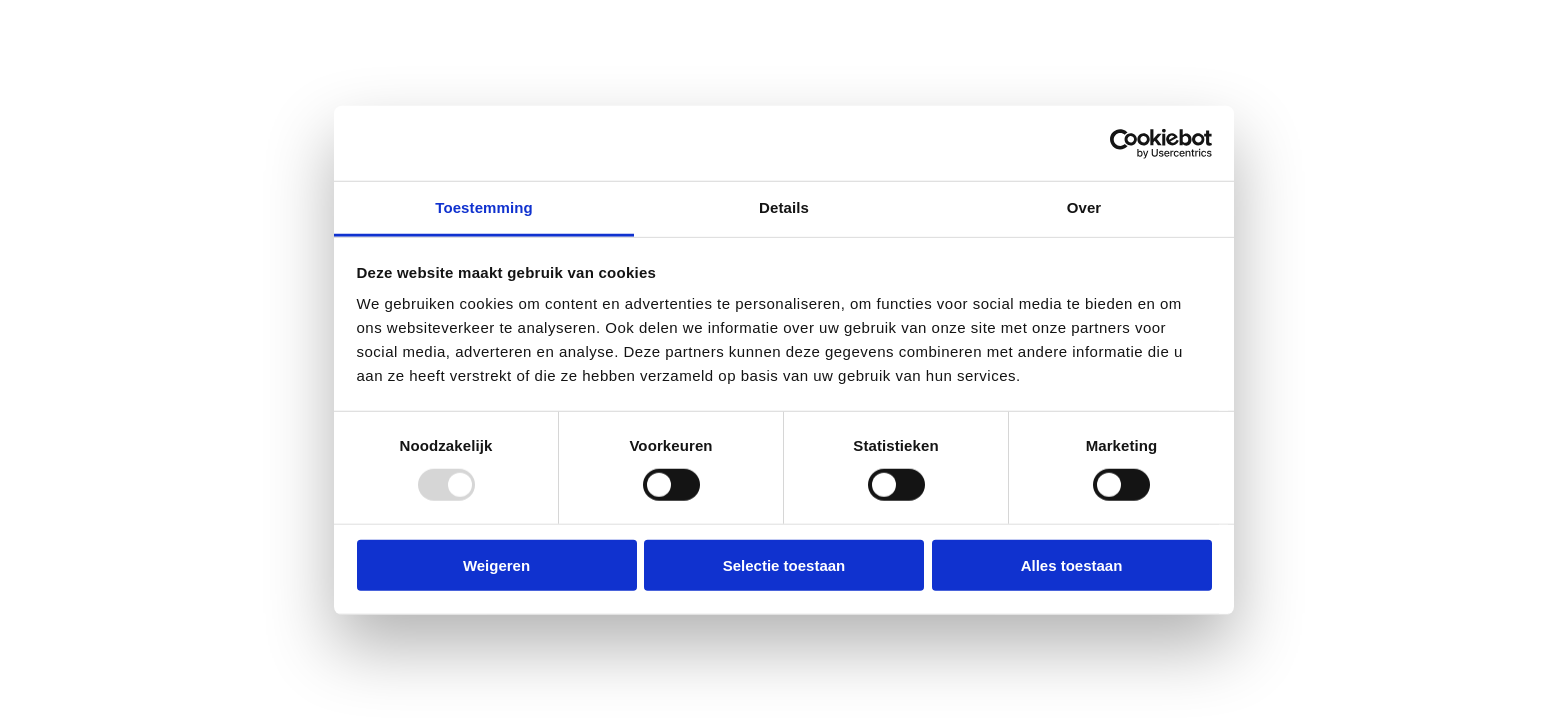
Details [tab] (784, 207)
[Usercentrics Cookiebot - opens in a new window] (1124, 143)
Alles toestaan (1072, 565)
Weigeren (496, 565)
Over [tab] (1084, 207)
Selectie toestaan (784, 565)
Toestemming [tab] (484, 207)
